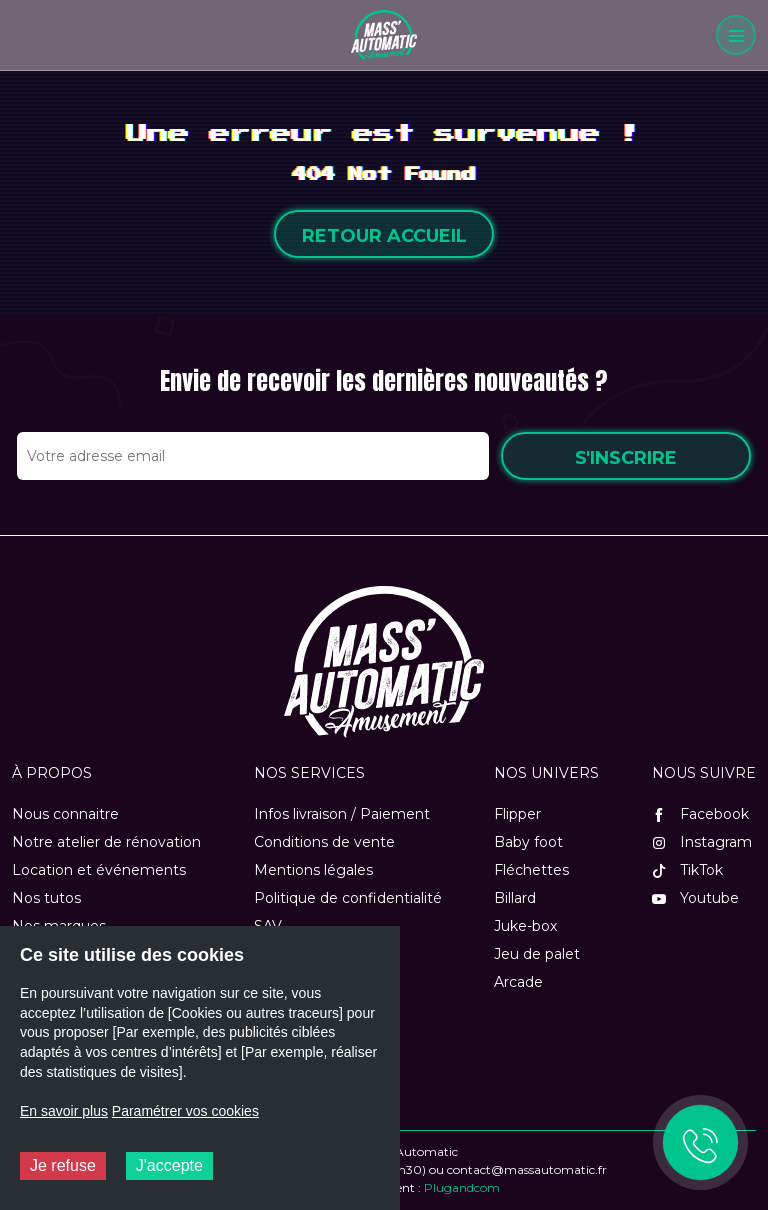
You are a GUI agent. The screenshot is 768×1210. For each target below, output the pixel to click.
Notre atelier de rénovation (106, 842)
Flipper (517, 814)
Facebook (700, 814)
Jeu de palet (537, 954)
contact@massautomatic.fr (527, 1169)
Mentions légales (313, 870)
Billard (515, 898)
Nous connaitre (65, 814)
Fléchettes (531, 870)
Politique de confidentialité (348, 898)
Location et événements (99, 870)
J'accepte (169, 1165)
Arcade (518, 982)
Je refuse (63, 1165)
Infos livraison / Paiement (342, 814)
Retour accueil (384, 236)
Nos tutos (46, 898)
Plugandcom (462, 1187)
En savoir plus (64, 1111)
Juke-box (525, 926)
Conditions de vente (324, 842)
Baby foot (528, 842)
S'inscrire (626, 458)
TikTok (687, 870)
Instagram (702, 842)
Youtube (695, 898)
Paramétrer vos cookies (185, 1111)
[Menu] (736, 35)
